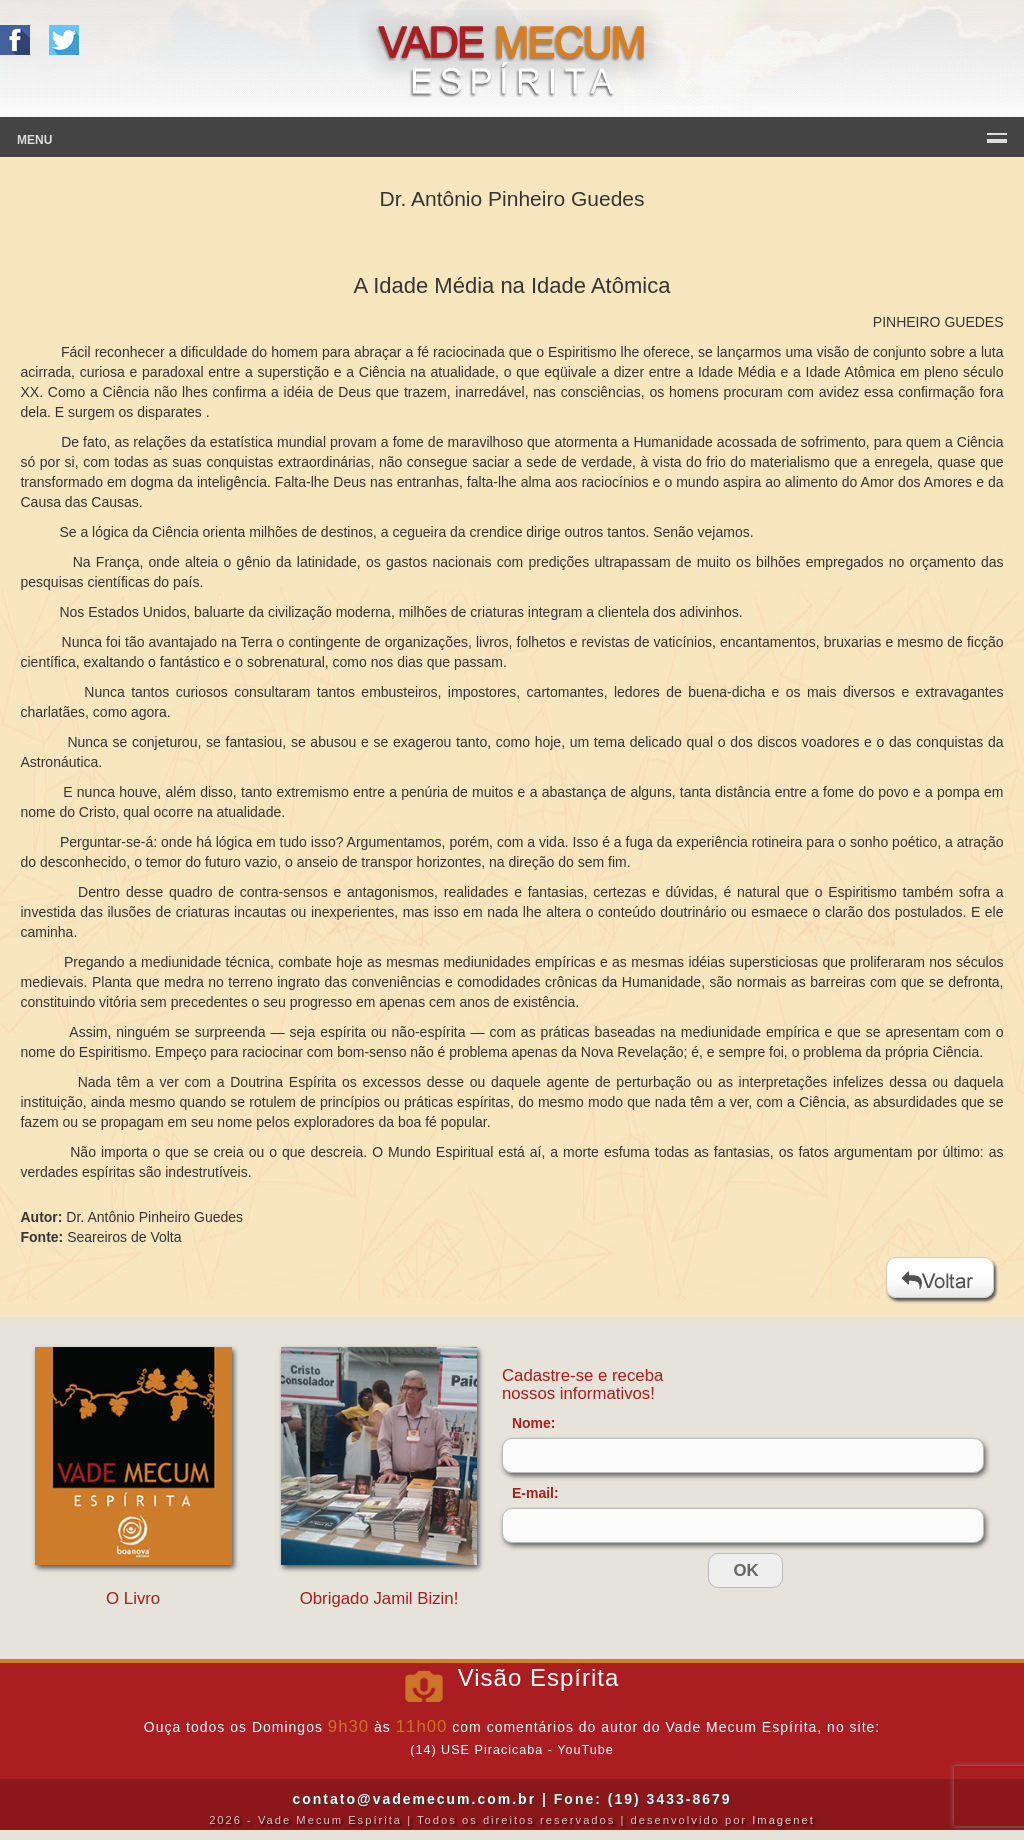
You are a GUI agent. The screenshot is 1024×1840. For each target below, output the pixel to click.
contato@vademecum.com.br (414, 1799)
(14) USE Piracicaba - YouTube (512, 1750)
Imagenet (783, 1820)
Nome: (534, 1423)
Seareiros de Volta (124, 1237)
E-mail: (535, 1493)
